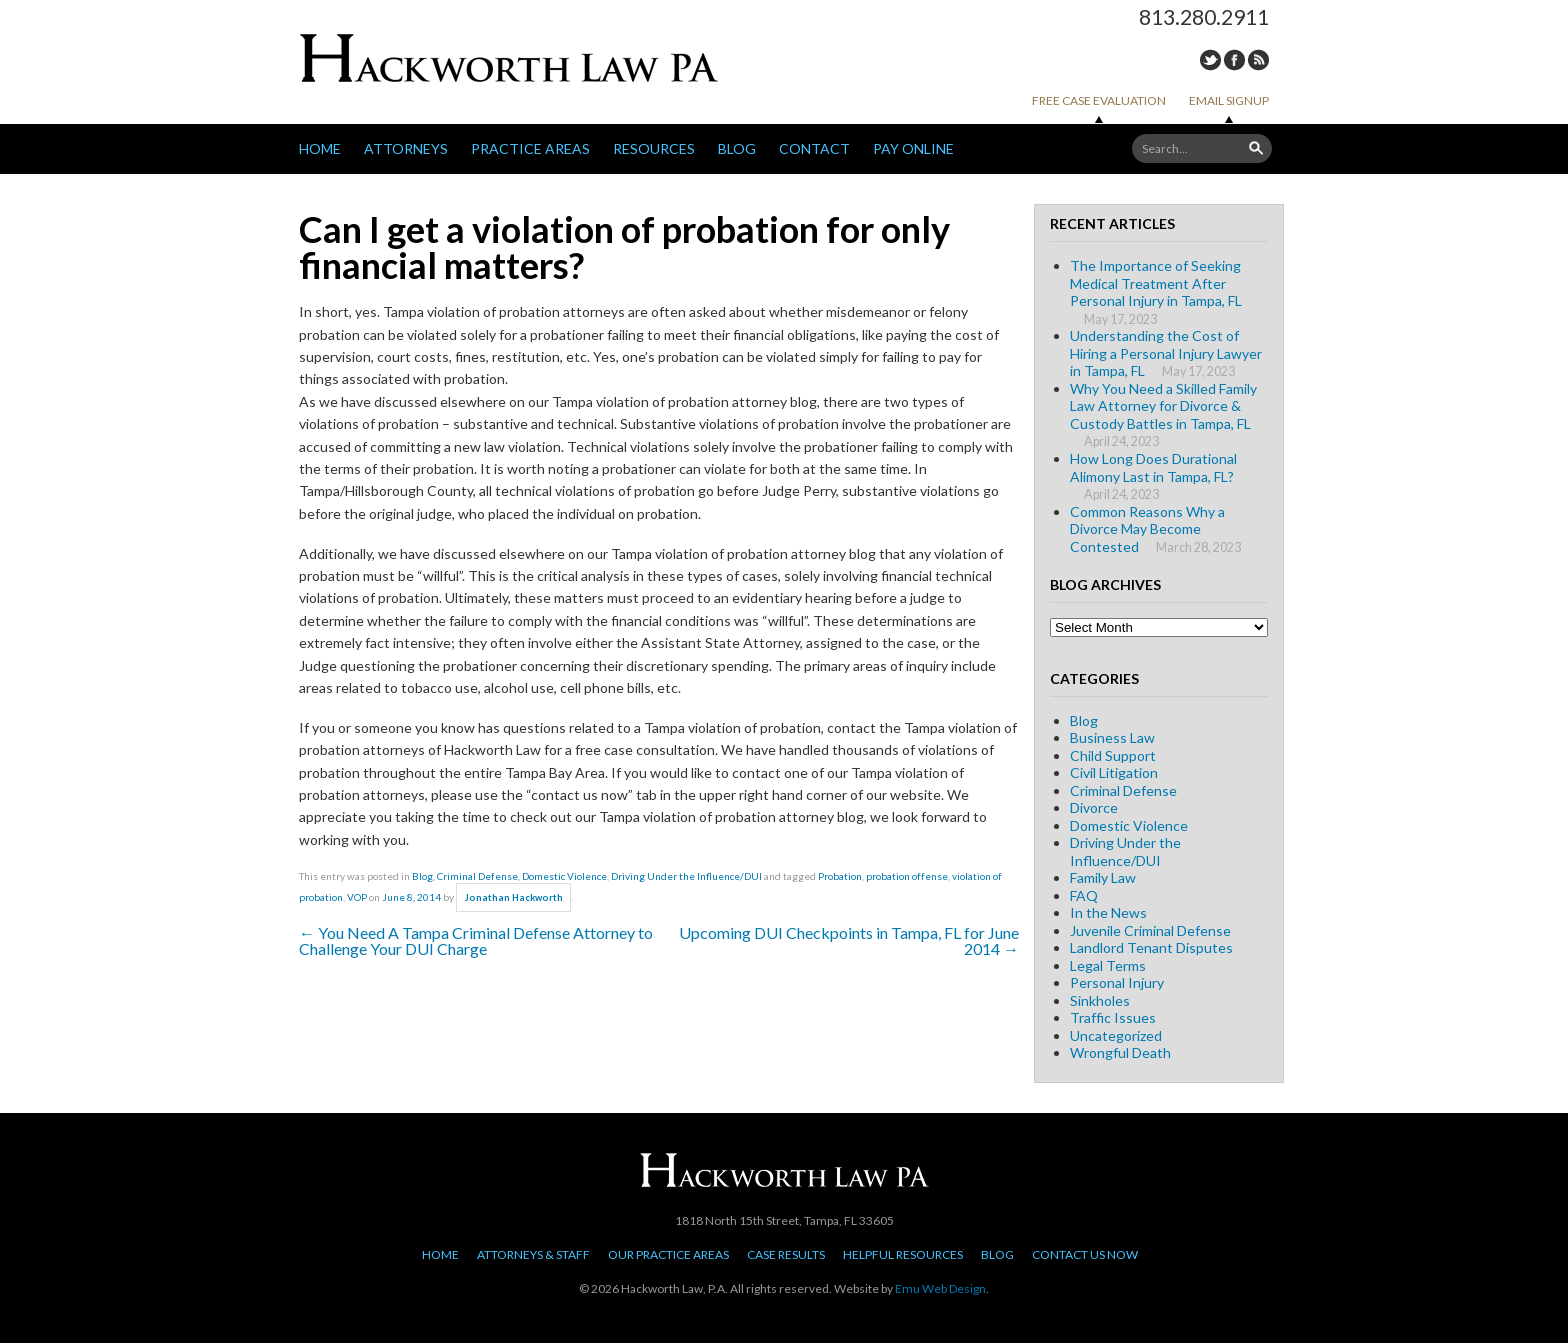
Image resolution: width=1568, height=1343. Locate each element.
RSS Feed (1258, 60)
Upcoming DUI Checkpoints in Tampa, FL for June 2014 (849, 940)
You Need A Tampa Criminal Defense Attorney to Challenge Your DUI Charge (476, 940)
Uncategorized (1116, 1035)
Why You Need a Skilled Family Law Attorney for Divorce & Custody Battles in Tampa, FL (1163, 406)
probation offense (907, 876)
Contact (814, 148)
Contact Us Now (1085, 1254)
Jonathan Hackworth (514, 897)
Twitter (1210, 60)
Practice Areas (530, 148)
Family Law (1103, 877)
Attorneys (406, 148)
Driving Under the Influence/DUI (686, 876)
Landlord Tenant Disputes (1151, 947)
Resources (654, 148)
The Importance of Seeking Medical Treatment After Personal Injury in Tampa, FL (1156, 283)
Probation (840, 876)
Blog (737, 148)
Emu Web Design (940, 1288)
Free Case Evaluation (1099, 100)
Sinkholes (1100, 1000)
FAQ (1084, 895)
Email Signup (1229, 100)
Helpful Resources (903, 1254)
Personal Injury (1117, 982)
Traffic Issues (1113, 1017)
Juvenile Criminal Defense (1150, 930)
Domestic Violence (564, 876)
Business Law (1112, 737)
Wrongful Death (1120, 1052)
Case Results (786, 1254)
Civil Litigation (1114, 772)
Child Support (1113, 755)
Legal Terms (1108, 965)
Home (320, 148)
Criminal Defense (477, 876)
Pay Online (913, 148)
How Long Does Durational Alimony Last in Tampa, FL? (1153, 467)
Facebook (1234, 60)
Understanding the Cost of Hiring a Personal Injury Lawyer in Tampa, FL (1166, 353)
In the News (1108, 912)
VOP (357, 897)
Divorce (1094, 807)
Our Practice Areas (668, 1254)
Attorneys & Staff (533, 1254)
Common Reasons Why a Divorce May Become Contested (1147, 529)
